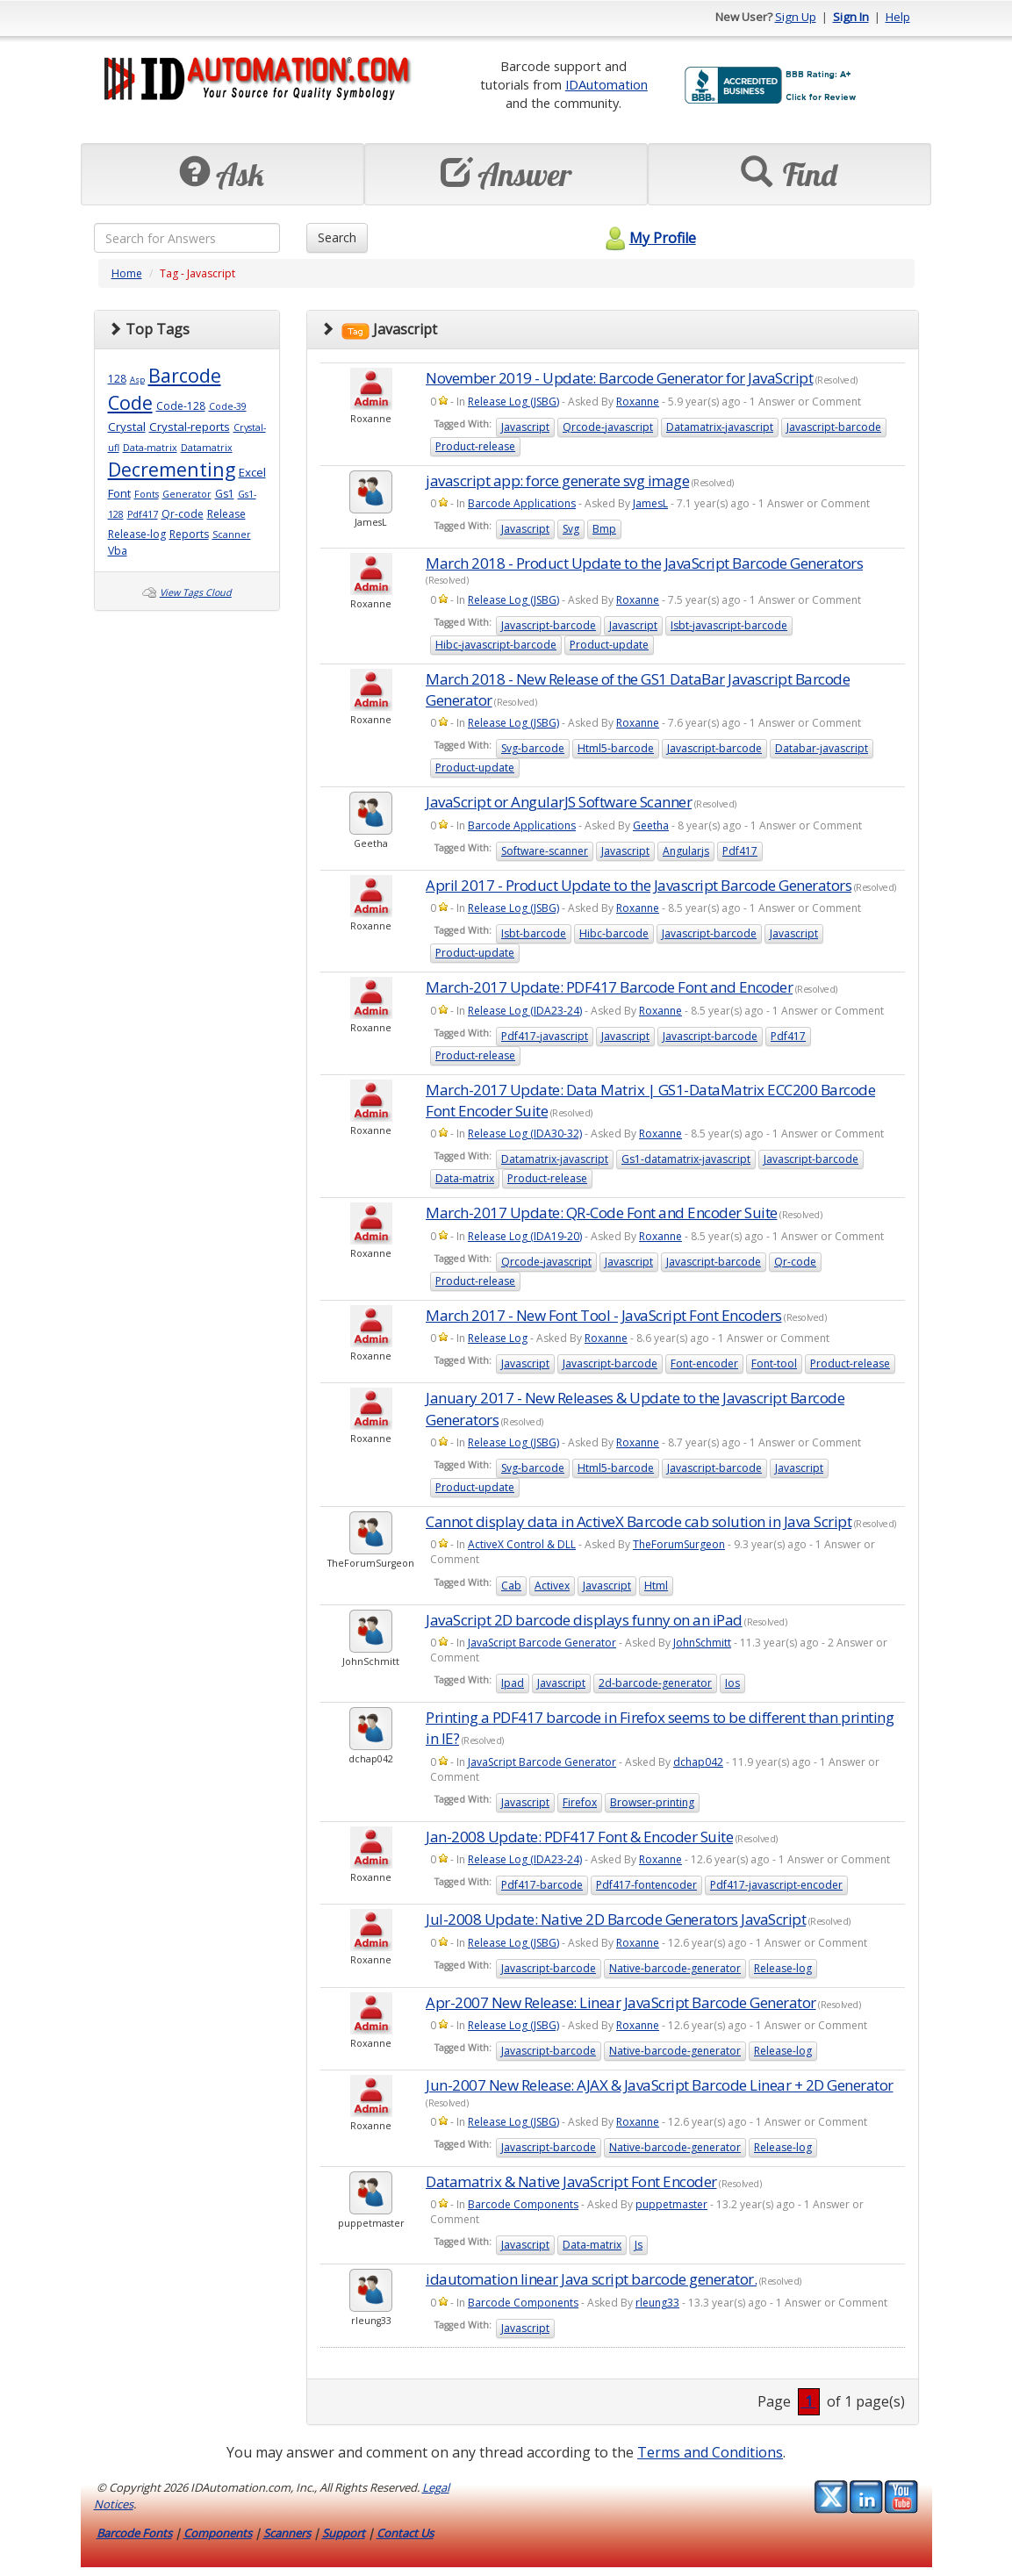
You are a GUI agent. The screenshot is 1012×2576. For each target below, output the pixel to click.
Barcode (184, 375)
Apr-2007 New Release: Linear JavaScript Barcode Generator (621, 2002)
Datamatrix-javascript (719, 427)
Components (217, 2533)
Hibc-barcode (614, 933)
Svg (571, 528)
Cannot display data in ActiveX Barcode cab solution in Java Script (638, 1521)
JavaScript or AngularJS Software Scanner (559, 802)
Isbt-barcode (533, 933)
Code (130, 402)
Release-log (137, 534)
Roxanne (637, 401)
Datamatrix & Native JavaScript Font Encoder (571, 2181)
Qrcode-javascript (608, 427)
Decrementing (171, 469)
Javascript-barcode (833, 427)
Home (126, 273)
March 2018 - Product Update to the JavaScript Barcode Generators (644, 563)
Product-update (609, 644)
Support (343, 2533)
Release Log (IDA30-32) (525, 1133)
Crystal (127, 426)
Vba (117, 550)
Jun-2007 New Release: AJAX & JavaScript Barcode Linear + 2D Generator (660, 2085)
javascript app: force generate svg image (557, 480)
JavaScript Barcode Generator (542, 1642)
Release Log (498, 1338)
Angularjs (686, 850)
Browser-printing (652, 1802)
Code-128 (180, 405)
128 (117, 378)
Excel (252, 472)
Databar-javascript (821, 748)
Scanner (231, 534)
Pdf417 (142, 514)
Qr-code (182, 513)
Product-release (475, 446)
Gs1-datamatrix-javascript (685, 1159)
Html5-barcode (616, 748)
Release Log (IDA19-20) (525, 1236)
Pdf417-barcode (542, 1884)
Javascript (525, 427)
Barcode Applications (522, 503)
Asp (137, 379)
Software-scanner (544, 850)
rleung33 (657, 2302)
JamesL (650, 503)
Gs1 (224, 493)
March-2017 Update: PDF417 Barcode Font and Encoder (609, 987)
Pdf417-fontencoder (646, 1884)
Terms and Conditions (710, 2452)
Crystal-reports (189, 426)
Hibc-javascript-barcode (495, 644)
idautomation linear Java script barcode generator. (591, 2279)
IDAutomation (606, 84)
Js (638, 2244)
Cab (511, 1585)
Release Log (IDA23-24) (525, 1010)
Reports (189, 534)
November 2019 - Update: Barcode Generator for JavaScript (619, 378)
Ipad (512, 1682)
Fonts (146, 494)
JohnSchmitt (702, 1642)
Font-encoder (704, 1363)
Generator (187, 494)
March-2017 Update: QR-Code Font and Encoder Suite (602, 1212)
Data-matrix (150, 447)
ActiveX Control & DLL (522, 1544)
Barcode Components (523, 2204)
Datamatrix (207, 447)
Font (119, 493)
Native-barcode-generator (675, 1968)
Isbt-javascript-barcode (729, 625)
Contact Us (405, 2533)
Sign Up (795, 17)
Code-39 (228, 406)
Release (226, 513)
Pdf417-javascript (544, 1036)
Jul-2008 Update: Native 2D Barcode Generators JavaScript (616, 1919)
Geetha (651, 825)
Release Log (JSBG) (513, 401)
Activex (552, 1585)
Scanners (287, 2533)
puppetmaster (671, 2204)
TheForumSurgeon (679, 1544)
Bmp (604, 528)
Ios (732, 1682)
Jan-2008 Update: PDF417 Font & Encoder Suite (579, 1836)
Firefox (580, 1802)
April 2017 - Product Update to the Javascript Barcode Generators (638, 885)
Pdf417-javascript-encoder (776, 1884)
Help (898, 17)
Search (337, 237)
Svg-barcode (532, 748)
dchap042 (698, 1761)
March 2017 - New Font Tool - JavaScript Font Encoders (604, 1315)
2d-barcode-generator (655, 1682)
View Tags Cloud (196, 592)
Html (656, 1585)
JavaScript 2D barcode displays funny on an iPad (584, 1620)
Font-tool (774, 1363)
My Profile (648, 238)
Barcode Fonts (134, 2533)
